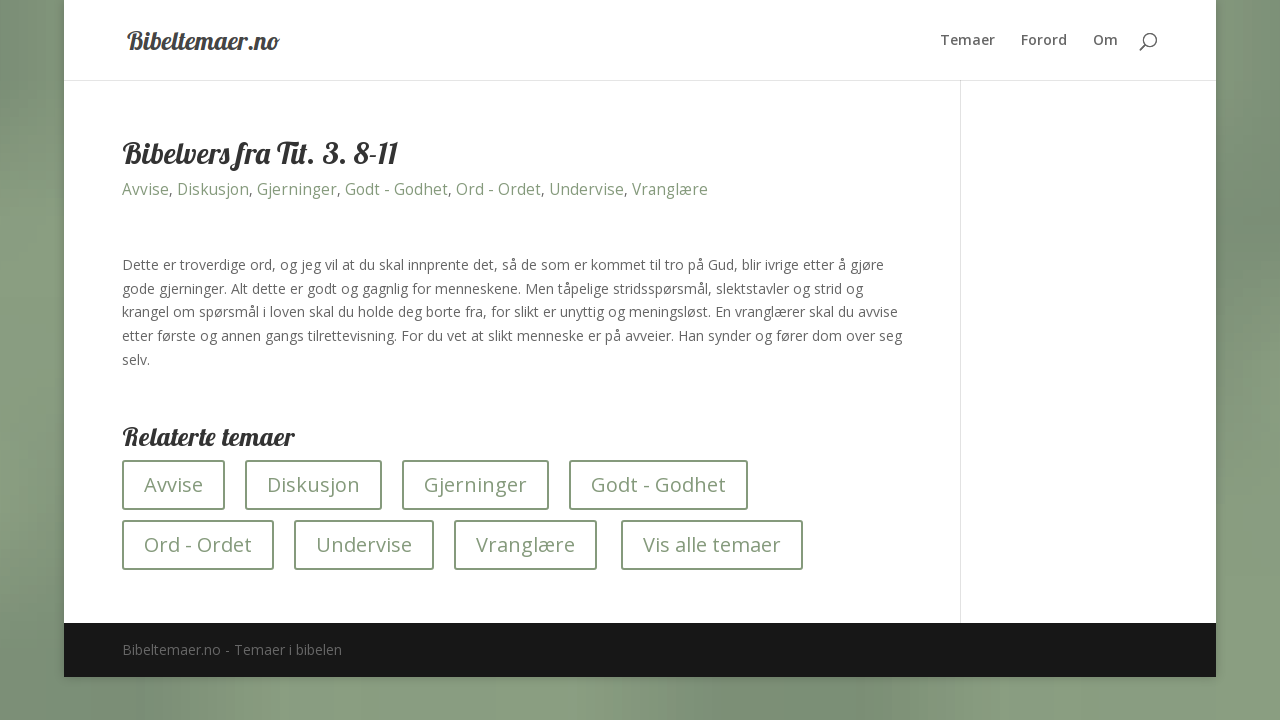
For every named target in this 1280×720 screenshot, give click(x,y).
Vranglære (670, 189)
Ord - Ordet (498, 189)
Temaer (967, 41)
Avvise (145, 189)
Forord (1044, 41)
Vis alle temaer (712, 544)
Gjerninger (297, 189)
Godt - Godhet (396, 189)
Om (1105, 41)
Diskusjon (213, 189)
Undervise (586, 189)
